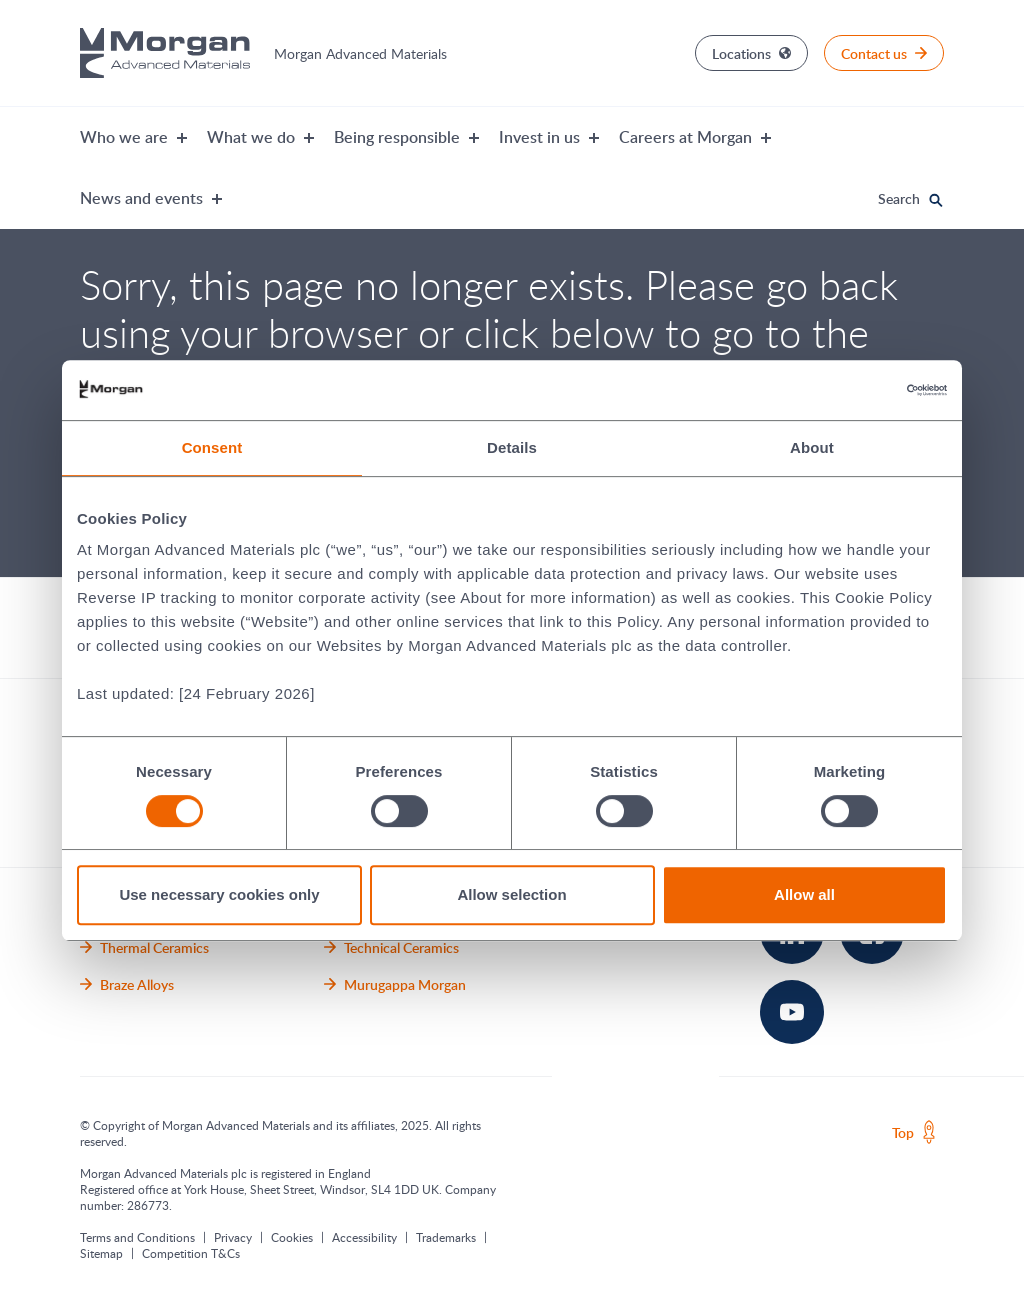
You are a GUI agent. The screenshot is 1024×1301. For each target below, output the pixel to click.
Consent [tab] (212, 447)
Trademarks (446, 1237)
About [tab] (812, 447)
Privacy (233, 1237)
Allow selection (511, 894)
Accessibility (364, 1237)
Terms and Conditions (137, 1237)
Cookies (292, 1237)
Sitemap (101, 1253)
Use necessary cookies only (219, 894)
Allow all (804, 894)
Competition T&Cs (191, 1253)
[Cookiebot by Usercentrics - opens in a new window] (859, 390)
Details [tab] (512, 447)
